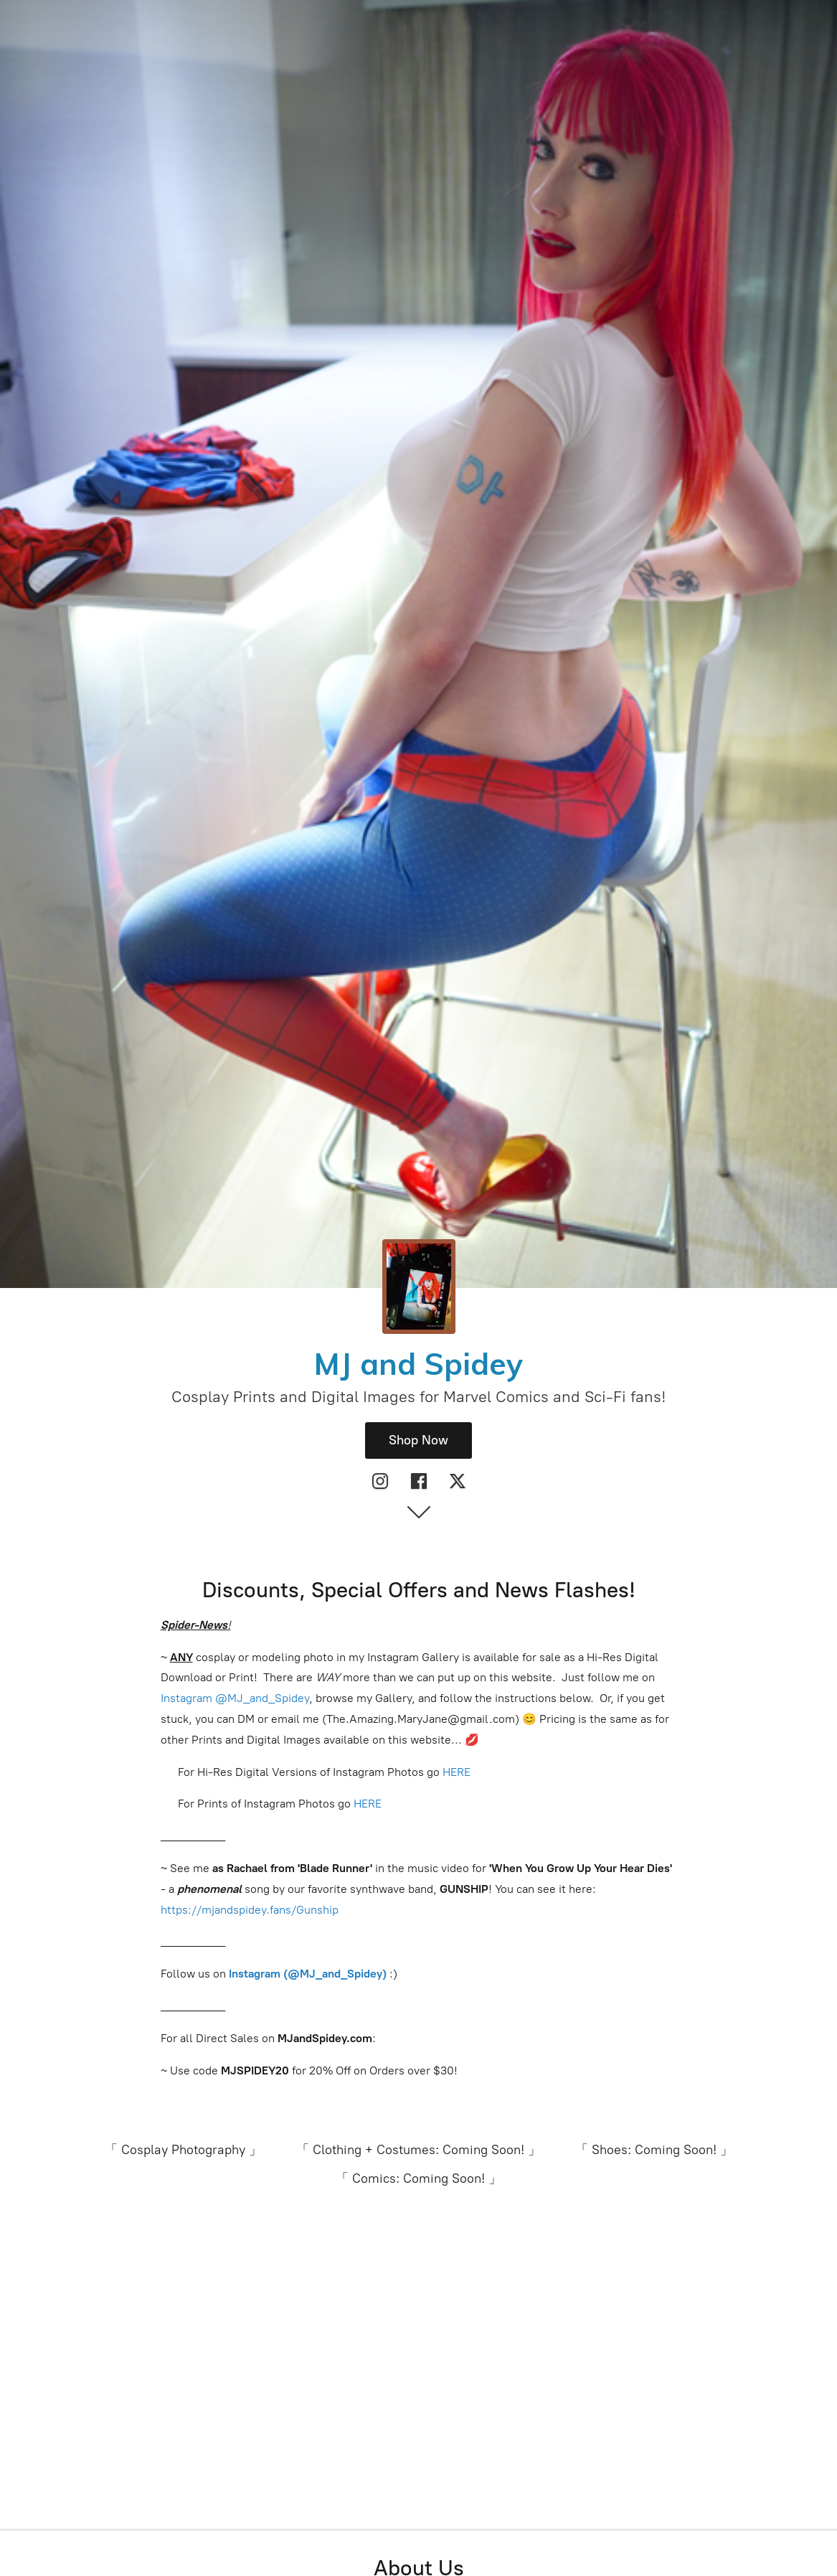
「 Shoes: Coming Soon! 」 (654, 2150)
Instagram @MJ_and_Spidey (235, 1698)
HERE (456, 1772)
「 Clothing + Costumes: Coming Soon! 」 (418, 2150)
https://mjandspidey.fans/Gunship (250, 1910)
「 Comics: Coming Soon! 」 (418, 2178)
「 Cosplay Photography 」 (183, 2150)
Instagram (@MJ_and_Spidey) (309, 1973)
